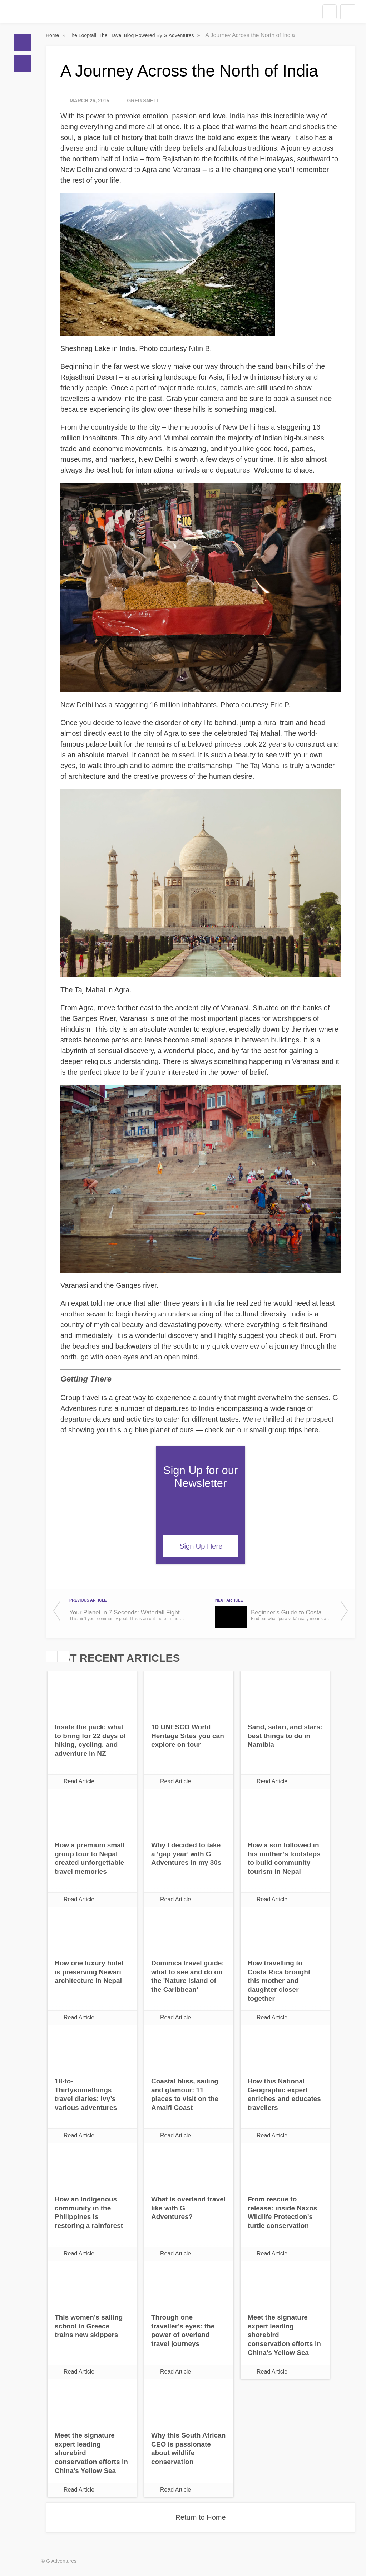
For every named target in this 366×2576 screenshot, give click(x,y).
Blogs (22, 63)
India (237, 116)
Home (22, 42)
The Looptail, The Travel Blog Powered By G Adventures (132, 35)
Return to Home (200, 2517)
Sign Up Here (200, 1546)
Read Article (79, 1781)
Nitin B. (200, 348)
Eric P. (280, 705)
